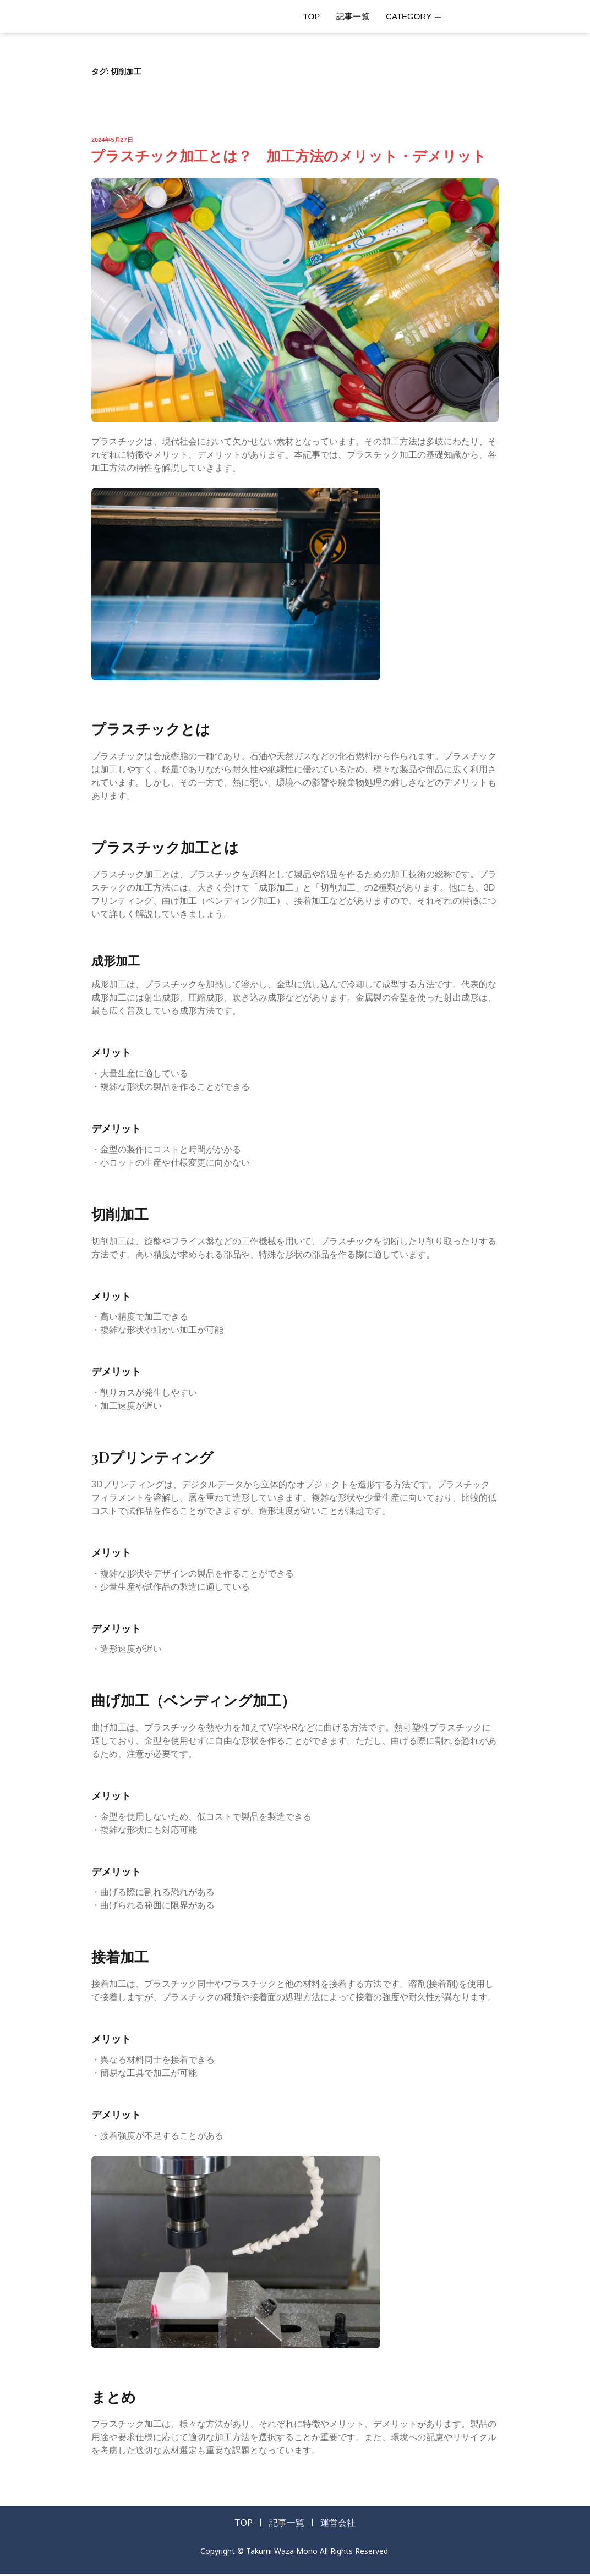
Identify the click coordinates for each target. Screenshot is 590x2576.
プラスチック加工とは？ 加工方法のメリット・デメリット (288, 155)
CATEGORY (413, 16)
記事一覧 (352, 16)
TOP (311, 16)
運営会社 (344, 2524)
